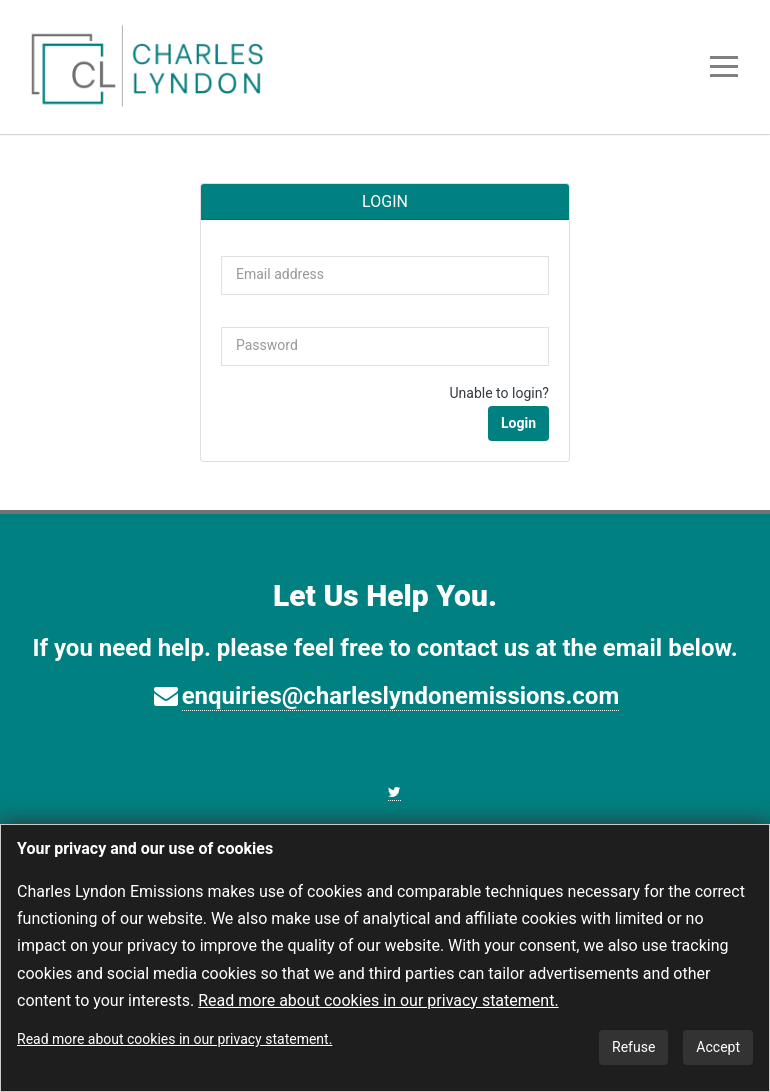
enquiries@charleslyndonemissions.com (401, 696)
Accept (718, 1047)
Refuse (633, 1047)
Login (518, 423)
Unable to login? (500, 393)
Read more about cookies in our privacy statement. (378, 1000)
